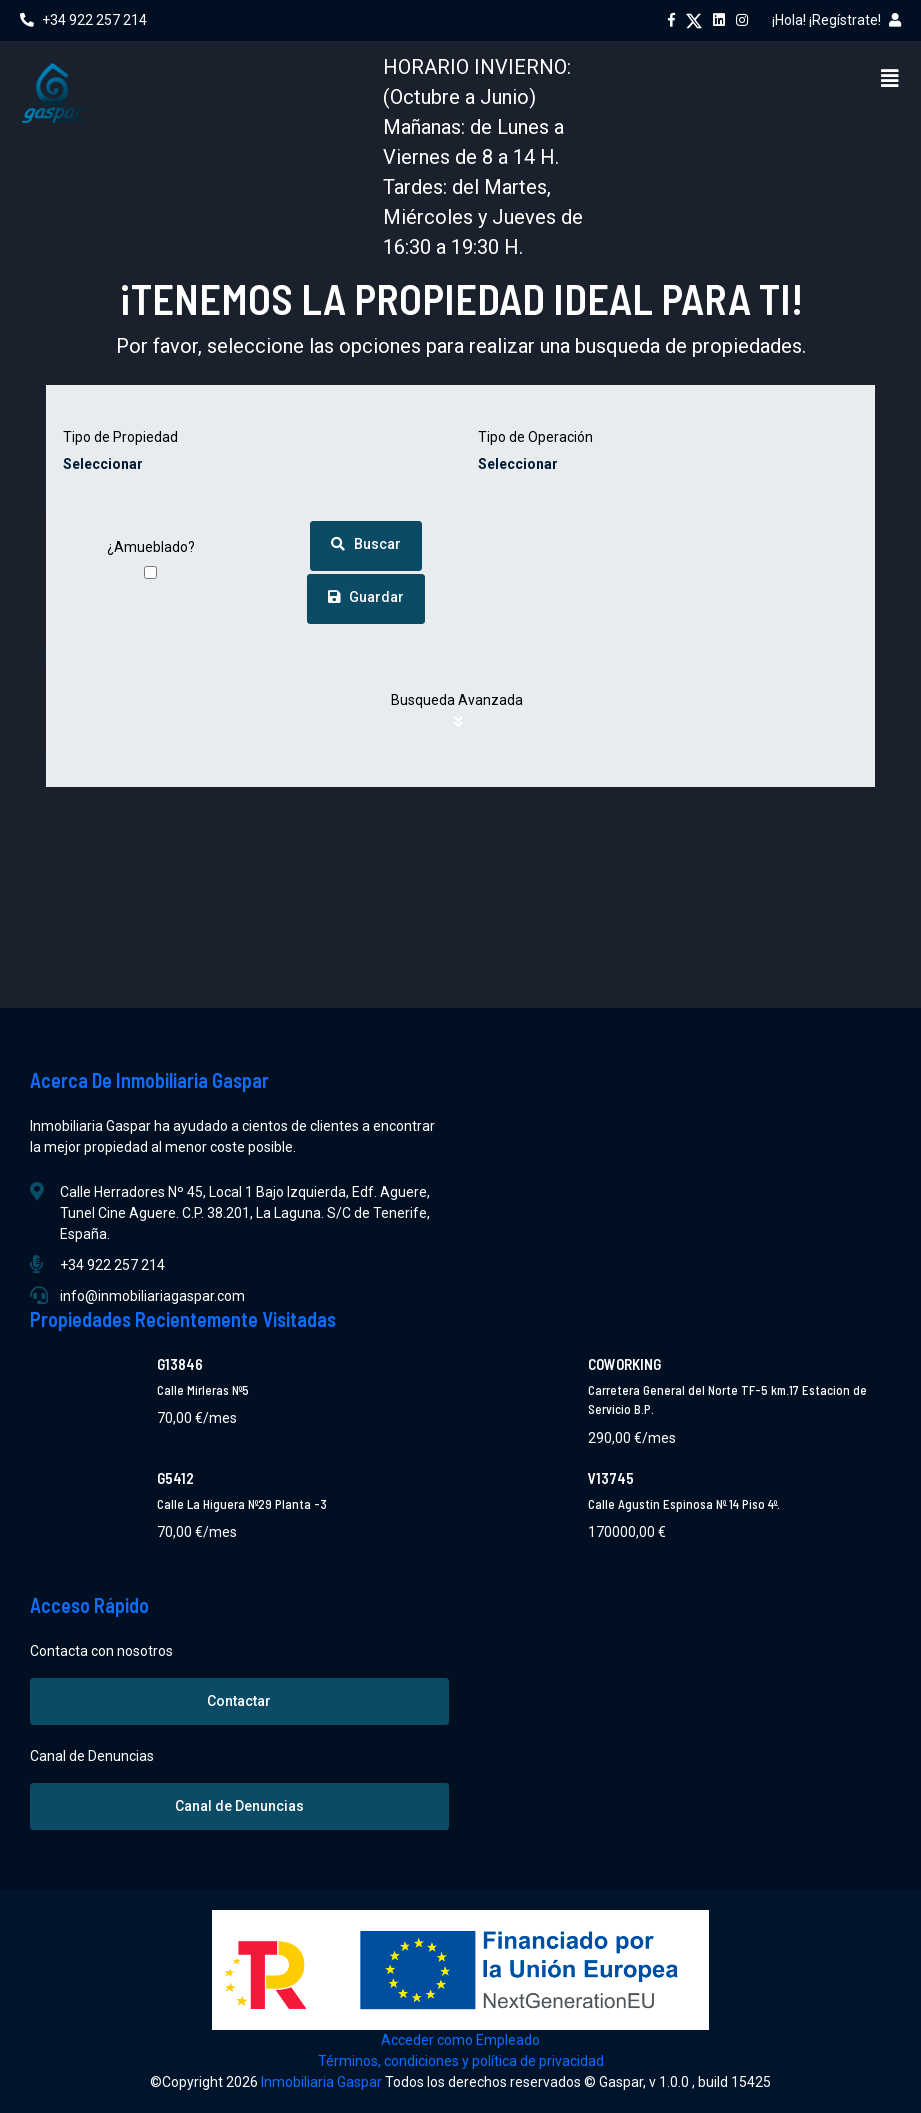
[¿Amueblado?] (150, 572)
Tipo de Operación (535, 437)
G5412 (175, 1478)
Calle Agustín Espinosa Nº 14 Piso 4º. (684, 1504)
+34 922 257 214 (83, 20)
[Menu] (890, 78)
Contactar (239, 1701)
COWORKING (624, 1364)
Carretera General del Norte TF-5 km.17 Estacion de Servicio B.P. (727, 1400)
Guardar (366, 597)
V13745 (611, 1478)
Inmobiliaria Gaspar (323, 2082)
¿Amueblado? (151, 547)
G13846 (180, 1364)
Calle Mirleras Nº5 (203, 1390)
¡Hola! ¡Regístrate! (836, 20)
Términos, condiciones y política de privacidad (461, 2061)
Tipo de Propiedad (120, 437)
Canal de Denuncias (239, 1806)
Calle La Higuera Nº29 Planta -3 (242, 1504)
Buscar (366, 544)
